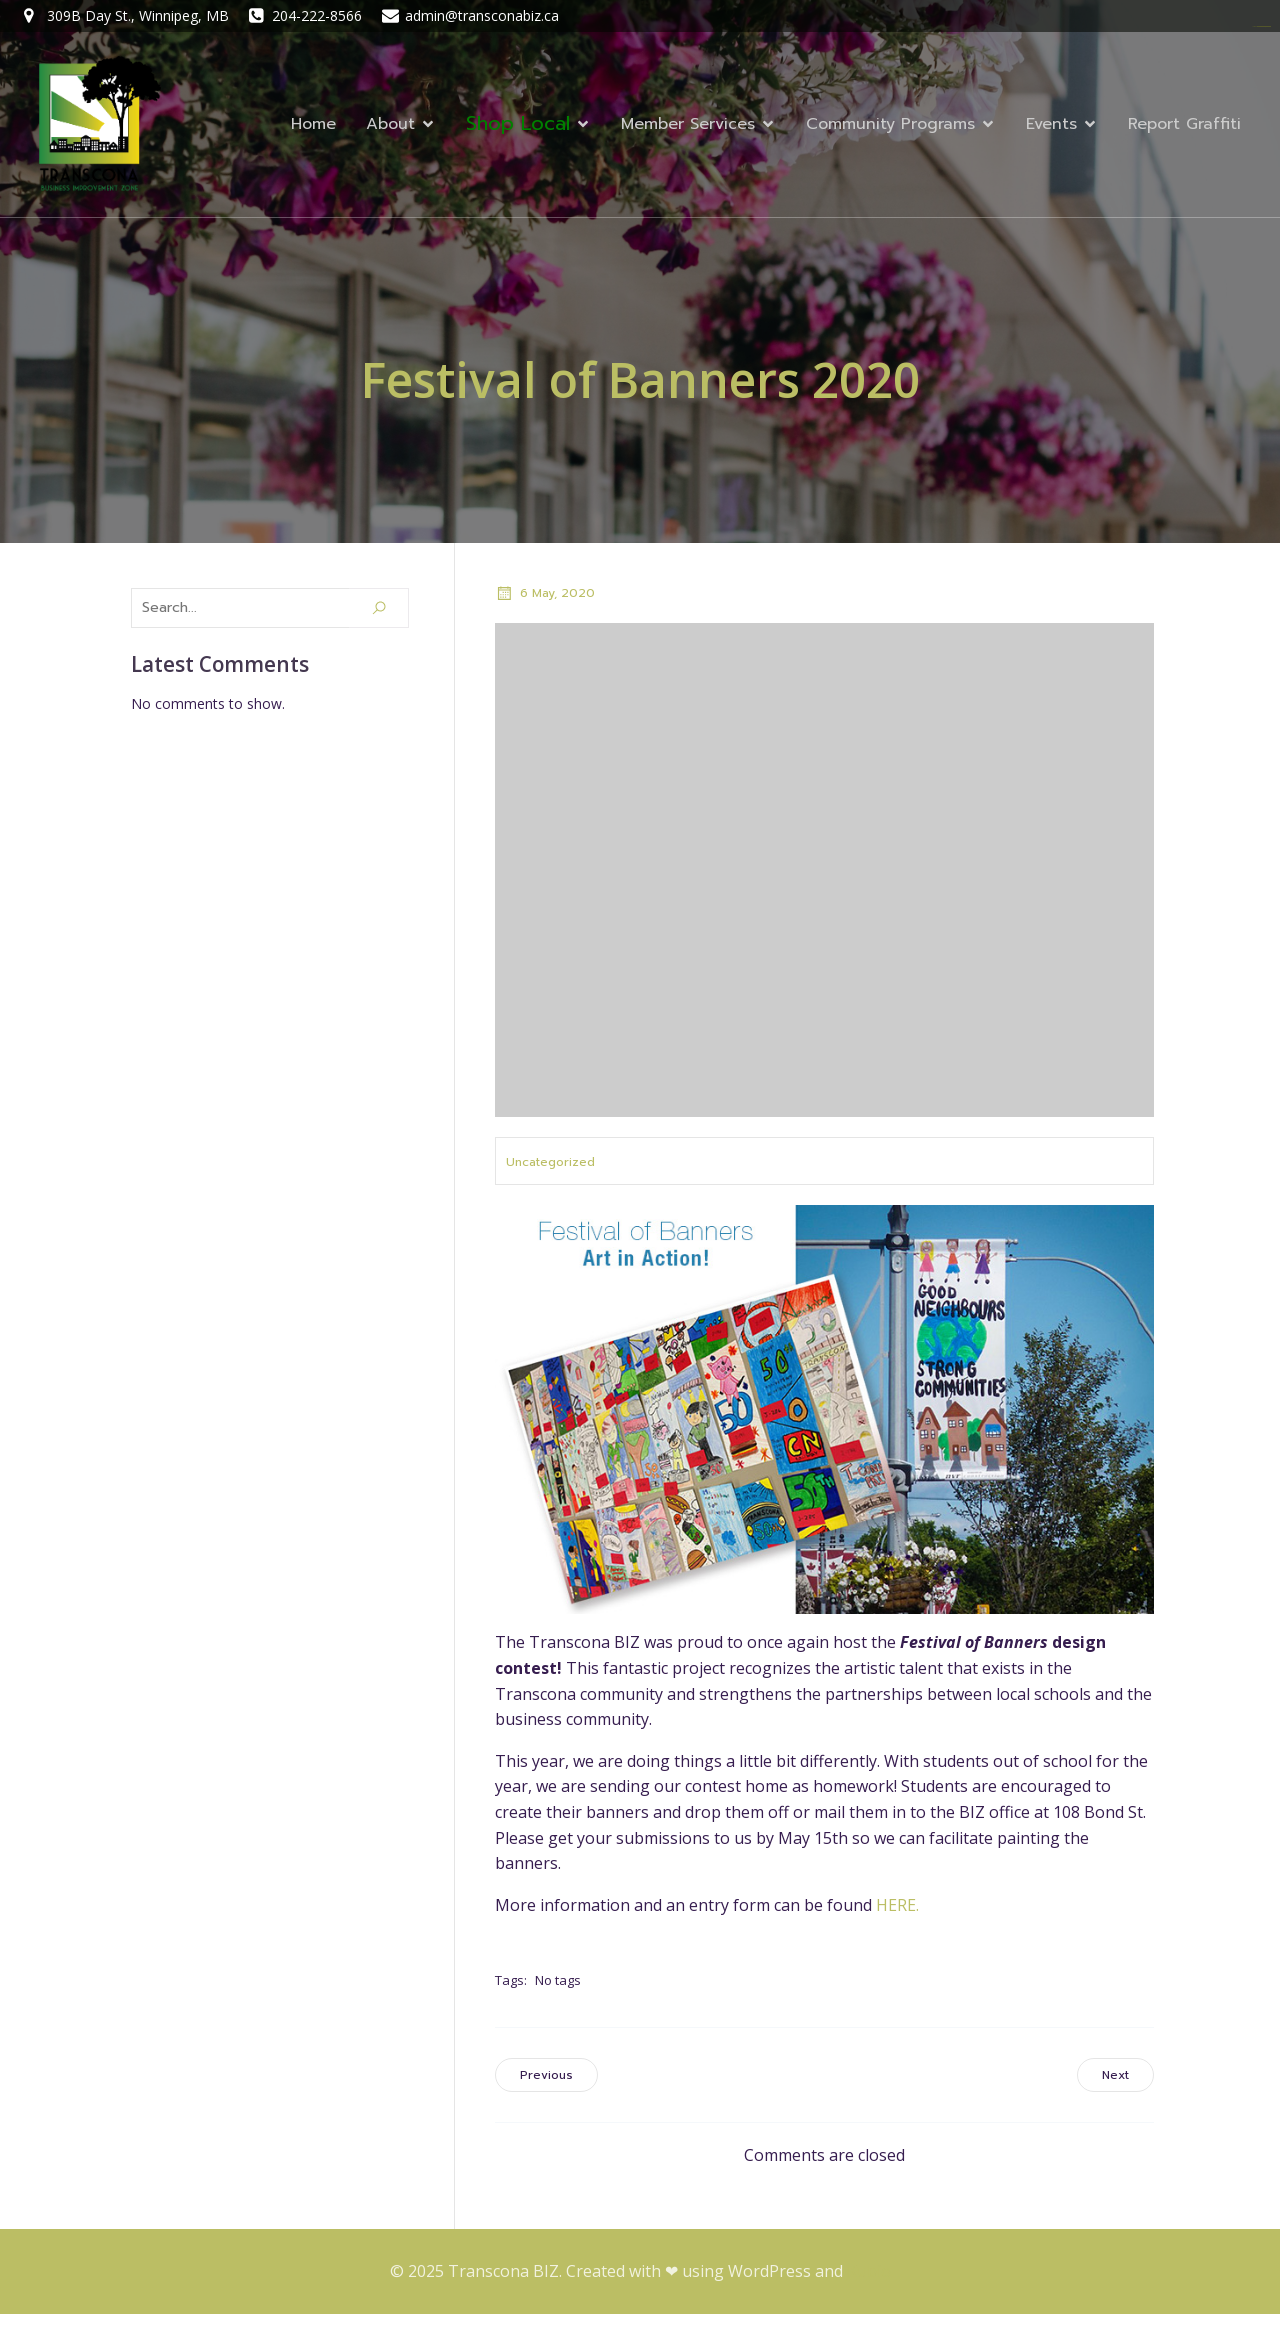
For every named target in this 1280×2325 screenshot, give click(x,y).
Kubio (869, 2282)
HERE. (897, 1916)
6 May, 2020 (545, 604)
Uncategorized (550, 1173)
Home (313, 130)
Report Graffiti (1184, 130)
